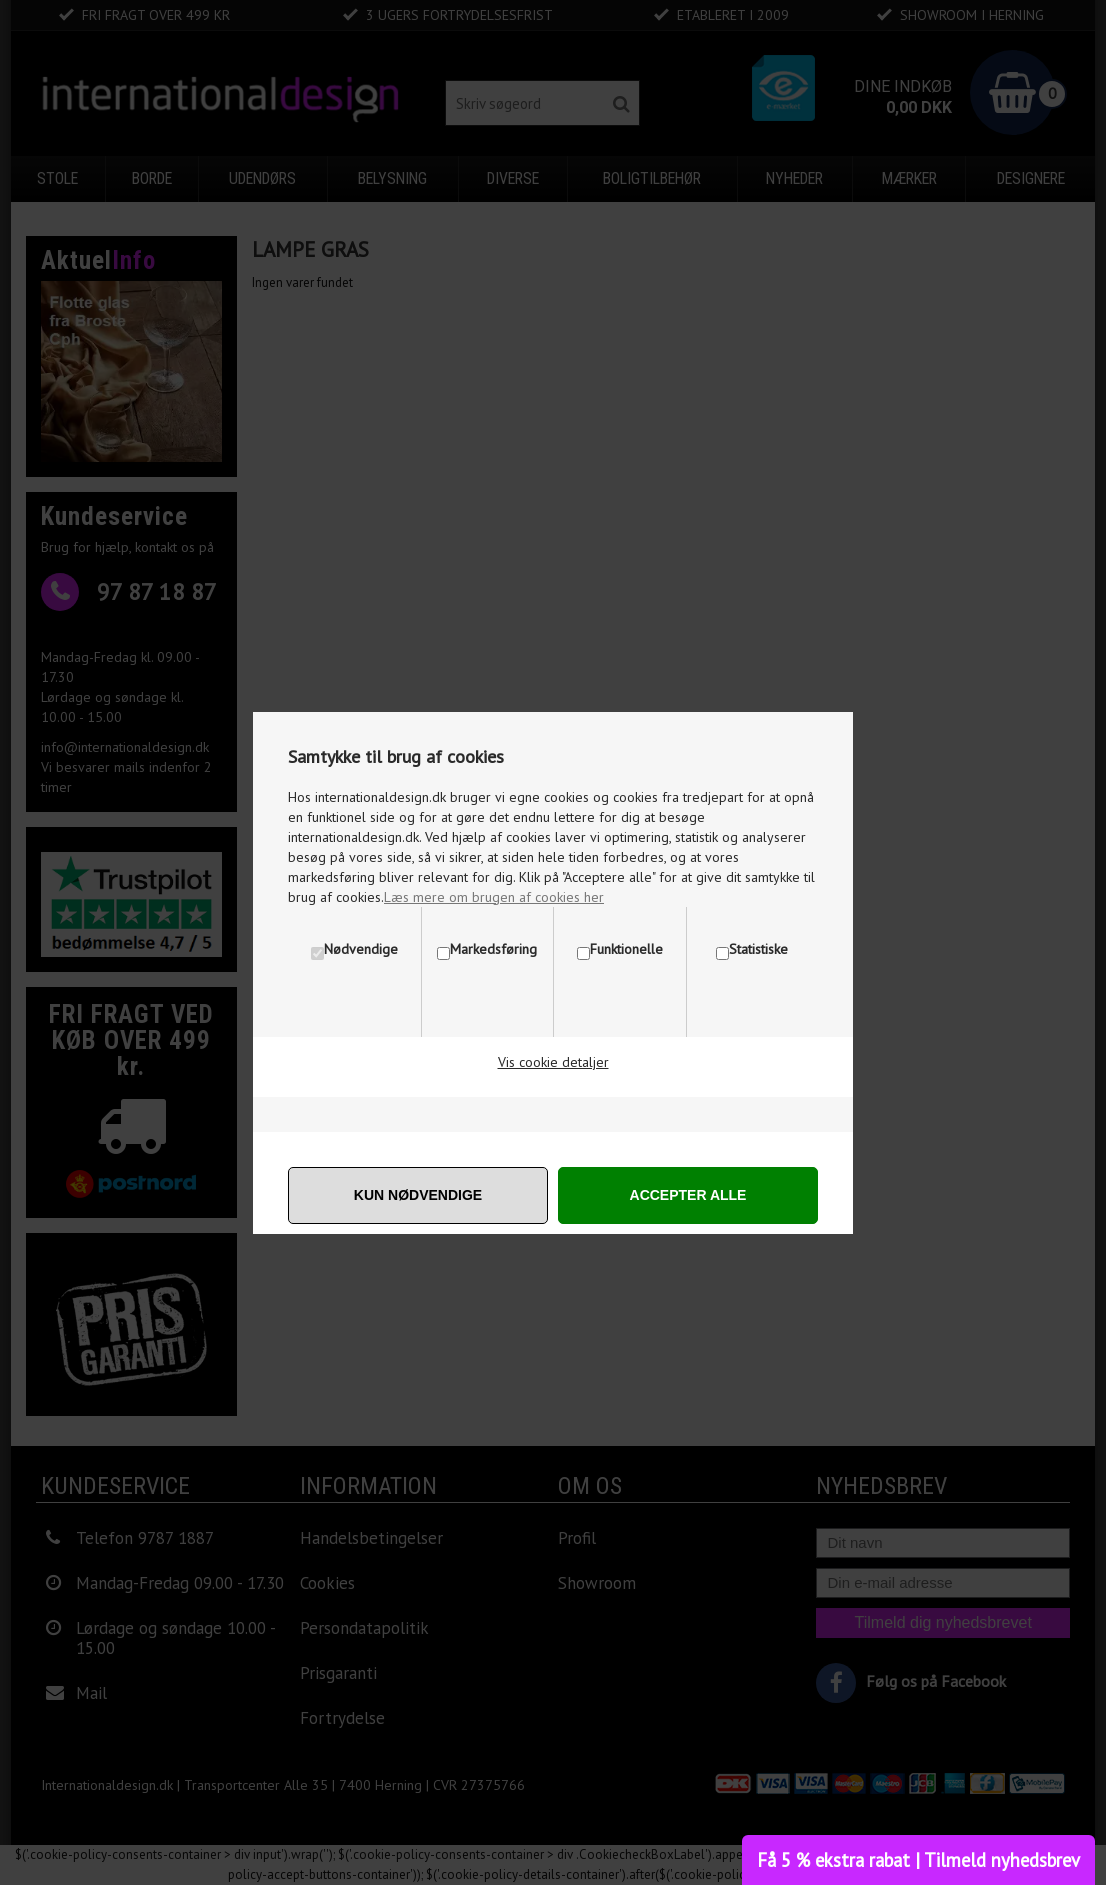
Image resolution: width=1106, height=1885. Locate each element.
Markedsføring (493, 949)
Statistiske (758, 949)
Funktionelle (626, 949)
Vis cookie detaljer (553, 1062)
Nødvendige (361, 949)
